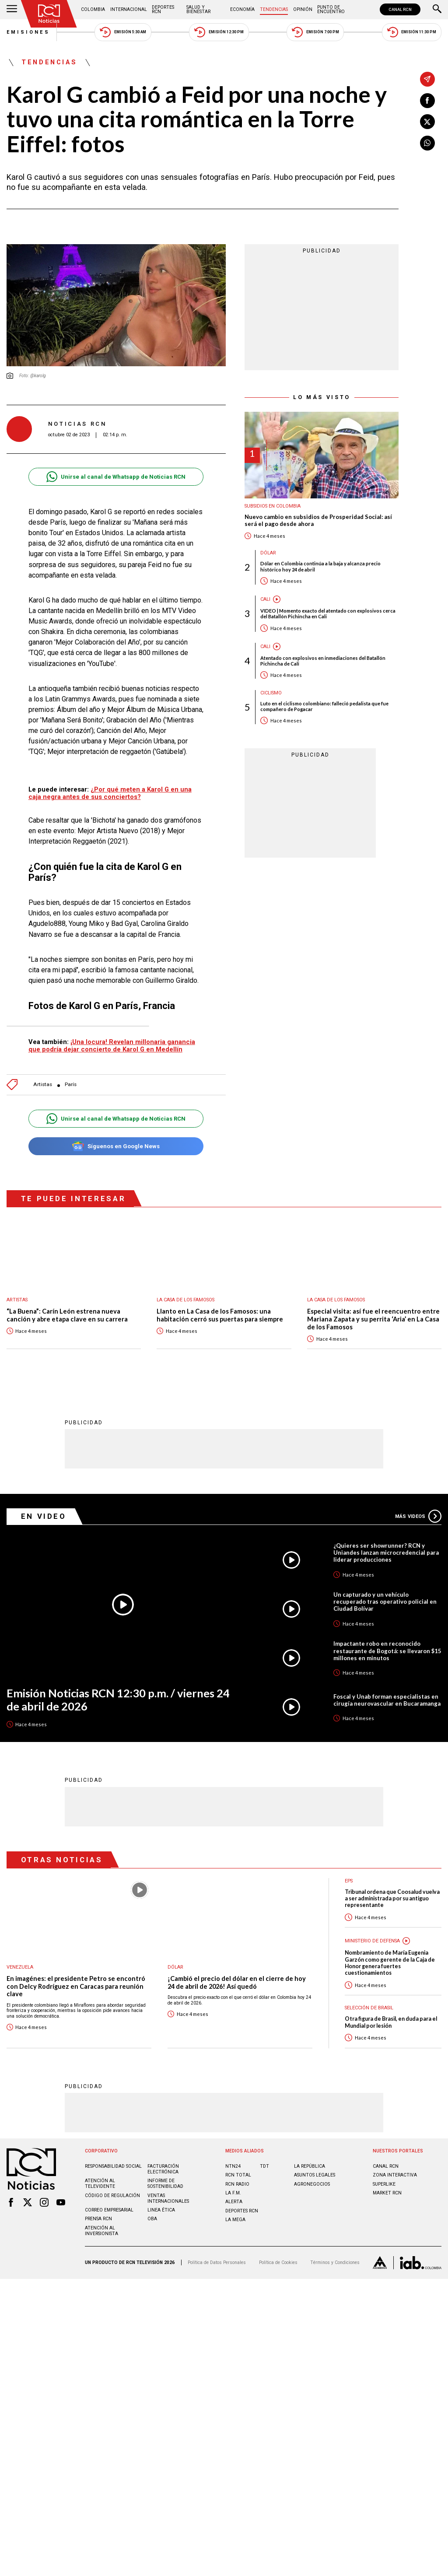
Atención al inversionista (101, 2230)
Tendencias (274, 9)
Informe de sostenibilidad (165, 2183)
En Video (43, 1516)
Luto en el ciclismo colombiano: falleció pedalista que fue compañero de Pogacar (324, 706)
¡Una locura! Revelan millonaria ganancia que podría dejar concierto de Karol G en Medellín (111, 1045)
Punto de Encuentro (331, 9)
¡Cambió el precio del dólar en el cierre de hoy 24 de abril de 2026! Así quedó (237, 1982)
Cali (265, 599)
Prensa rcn (98, 2219)
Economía (242, 9)
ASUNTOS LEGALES (314, 2175)
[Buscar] (437, 9)
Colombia (93, 9)
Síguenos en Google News (115, 1146)
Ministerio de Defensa (372, 1941)
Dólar (268, 553)
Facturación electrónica (163, 2169)
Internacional (128, 9)
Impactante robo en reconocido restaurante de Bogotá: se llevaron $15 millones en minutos (387, 1650)
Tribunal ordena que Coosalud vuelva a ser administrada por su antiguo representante (392, 1899)
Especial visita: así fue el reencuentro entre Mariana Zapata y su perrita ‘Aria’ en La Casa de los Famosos (373, 1318)
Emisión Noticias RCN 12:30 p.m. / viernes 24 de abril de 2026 (118, 1699)
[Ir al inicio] (49, 14)
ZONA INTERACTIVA (395, 2175)
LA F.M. (233, 2193)
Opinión (302, 9)
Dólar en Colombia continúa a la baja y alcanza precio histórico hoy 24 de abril (320, 566)
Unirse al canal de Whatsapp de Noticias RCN (115, 476)
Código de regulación (112, 2195)
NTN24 (233, 2166)
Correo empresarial (109, 2210)
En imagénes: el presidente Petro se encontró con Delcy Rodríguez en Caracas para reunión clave (76, 1986)
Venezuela (20, 1967)
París (71, 1084)
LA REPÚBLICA (309, 2166)
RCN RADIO (237, 2184)
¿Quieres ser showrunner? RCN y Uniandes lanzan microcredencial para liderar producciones (386, 1552)
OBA (152, 2219)
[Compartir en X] (427, 121)
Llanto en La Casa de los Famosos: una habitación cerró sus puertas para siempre (220, 1315)
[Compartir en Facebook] (427, 100)
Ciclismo (271, 693)
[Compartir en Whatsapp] (427, 143)
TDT (264, 2166)
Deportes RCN (163, 9)
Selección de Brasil (369, 2008)
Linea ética (161, 2210)
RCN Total (238, 2175)
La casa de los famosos (185, 1300)
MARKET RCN (387, 2193)
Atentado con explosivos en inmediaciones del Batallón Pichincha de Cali (322, 660)
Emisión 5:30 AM (123, 32)
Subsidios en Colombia (273, 506)
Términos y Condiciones (335, 2262)
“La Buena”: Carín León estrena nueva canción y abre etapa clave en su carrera (67, 1315)
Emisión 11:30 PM (411, 32)
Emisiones (28, 32)
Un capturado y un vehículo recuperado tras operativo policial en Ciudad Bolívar (385, 1601)
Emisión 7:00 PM (315, 32)
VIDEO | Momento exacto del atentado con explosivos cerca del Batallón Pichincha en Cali (328, 613)
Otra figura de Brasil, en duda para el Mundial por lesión (391, 2022)
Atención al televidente (100, 2183)
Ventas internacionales (168, 2198)
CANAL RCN (400, 9)
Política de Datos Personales (217, 2262)
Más (418, 1516)
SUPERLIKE (384, 2184)
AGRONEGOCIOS (312, 2184)
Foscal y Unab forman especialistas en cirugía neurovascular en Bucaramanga (387, 1700)
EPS (349, 1881)
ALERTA (233, 2201)
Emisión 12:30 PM (218, 32)
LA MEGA (235, 2219)
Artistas (42, 1084)
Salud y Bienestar (198, 9)
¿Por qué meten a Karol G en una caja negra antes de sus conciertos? (110, 793)
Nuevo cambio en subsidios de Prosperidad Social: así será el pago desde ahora (318, 520)
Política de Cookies (278, 2262)
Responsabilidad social (113, 2166)
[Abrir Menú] (12, 10)
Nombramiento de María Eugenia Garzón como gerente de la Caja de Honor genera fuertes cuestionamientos (390, 1962)
